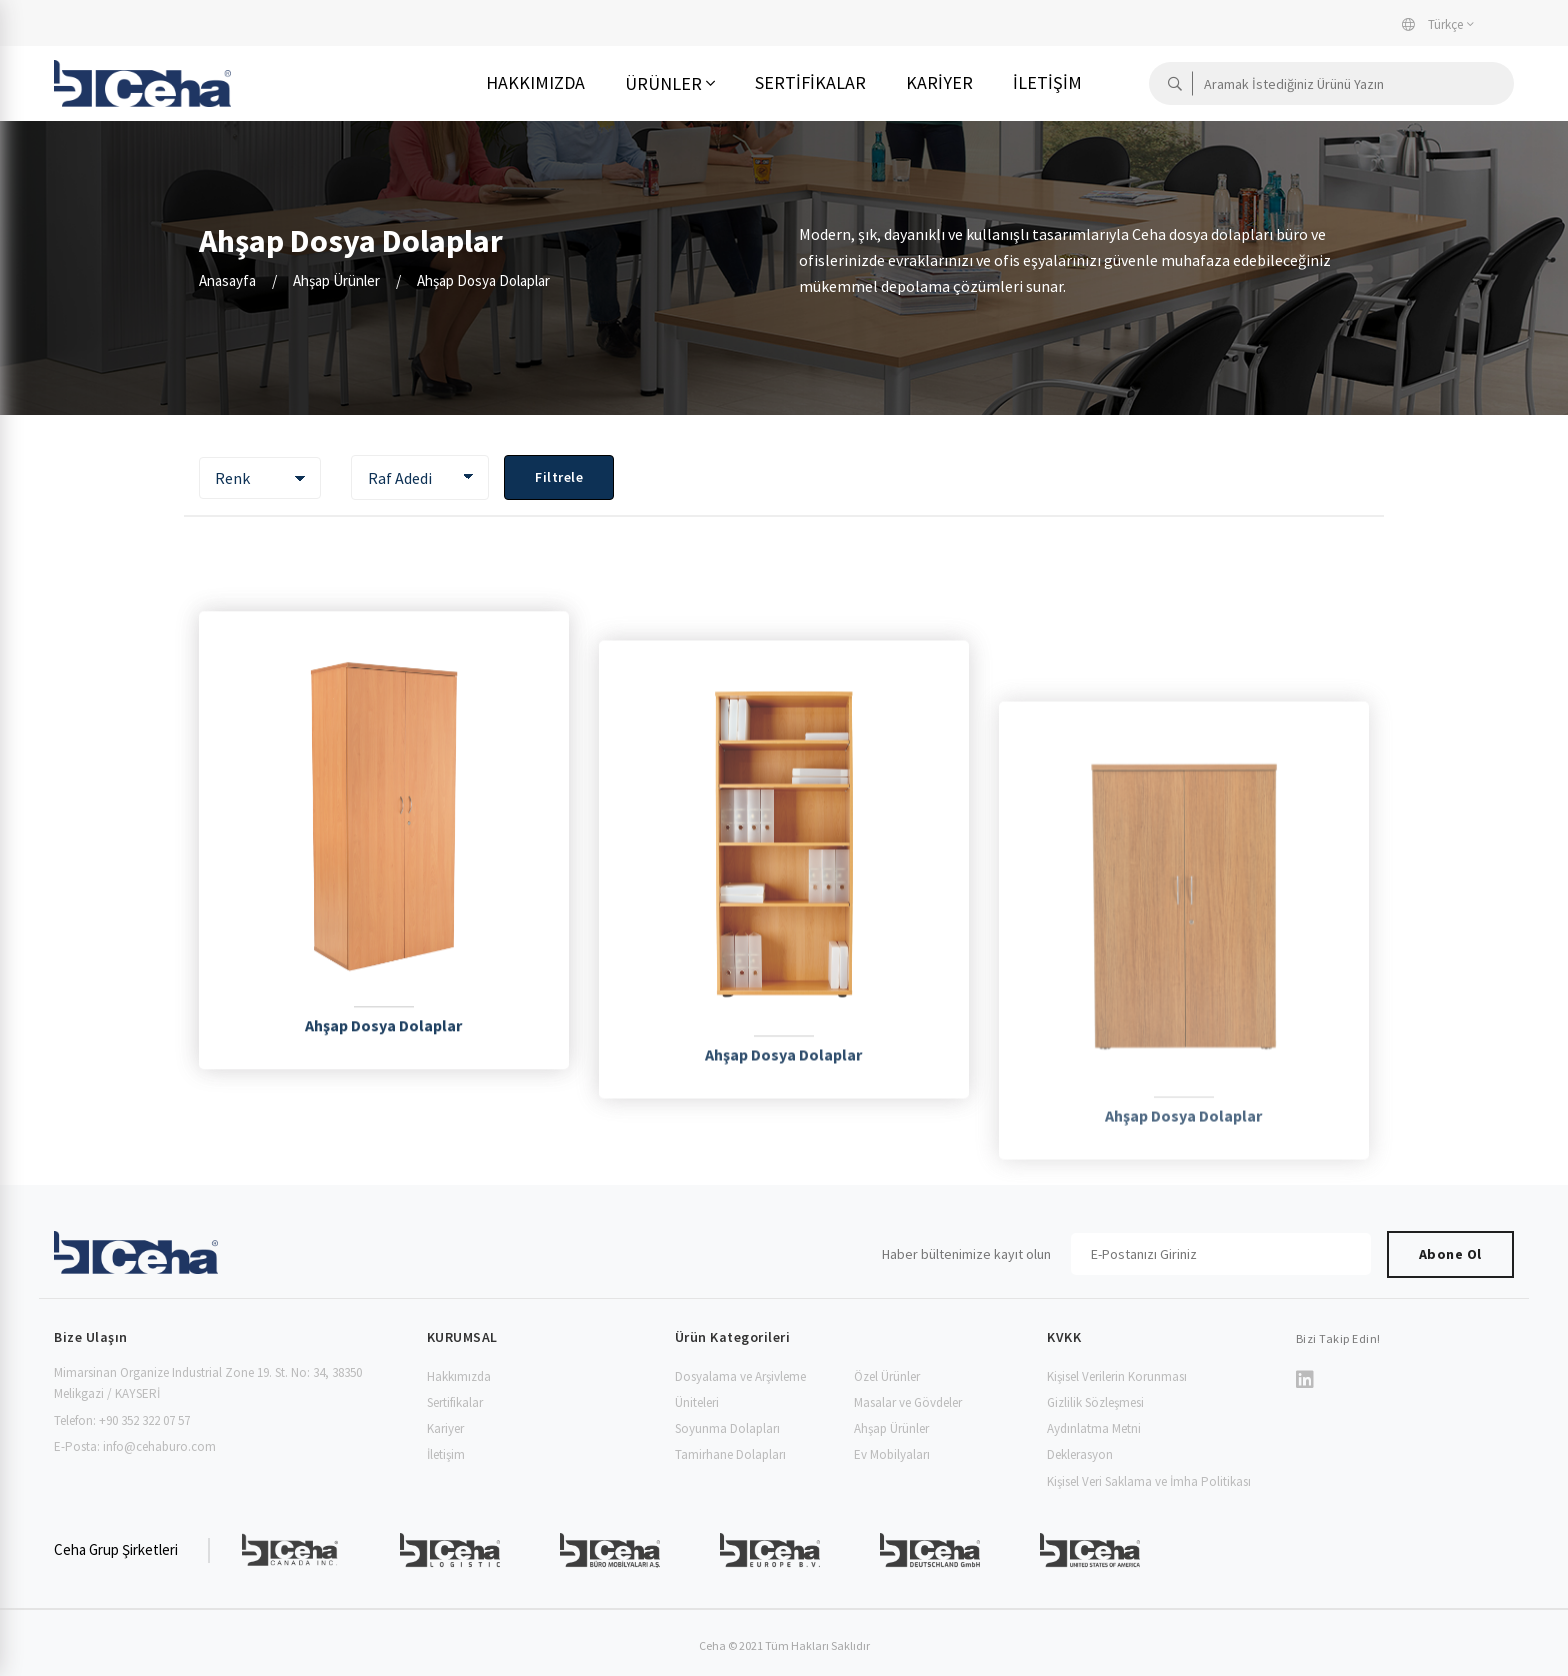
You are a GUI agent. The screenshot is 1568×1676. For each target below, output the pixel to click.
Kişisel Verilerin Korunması (1117, 1376)
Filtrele (559, 477)
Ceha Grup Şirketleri (116, 1549)
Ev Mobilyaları (892, 1454)
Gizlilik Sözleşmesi (1095, 1402)
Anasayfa (227, 280)
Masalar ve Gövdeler (908, 1402)
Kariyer (939, 82)
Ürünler (663, 83)
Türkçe (1432, 24)
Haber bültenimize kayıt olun (966, 1254)
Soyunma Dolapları (727, 1428)
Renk (232, 478)
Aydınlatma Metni (1094, 1428)
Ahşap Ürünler (336, 280)
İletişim (1047, 82)
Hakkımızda (535, 82)
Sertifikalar (810, 82)
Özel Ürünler (887, 1376)
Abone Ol (1450, 1254)
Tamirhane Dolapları (730, 1454)
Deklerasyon (1080, 1454)
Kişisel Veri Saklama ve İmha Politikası (1149, 1481)
